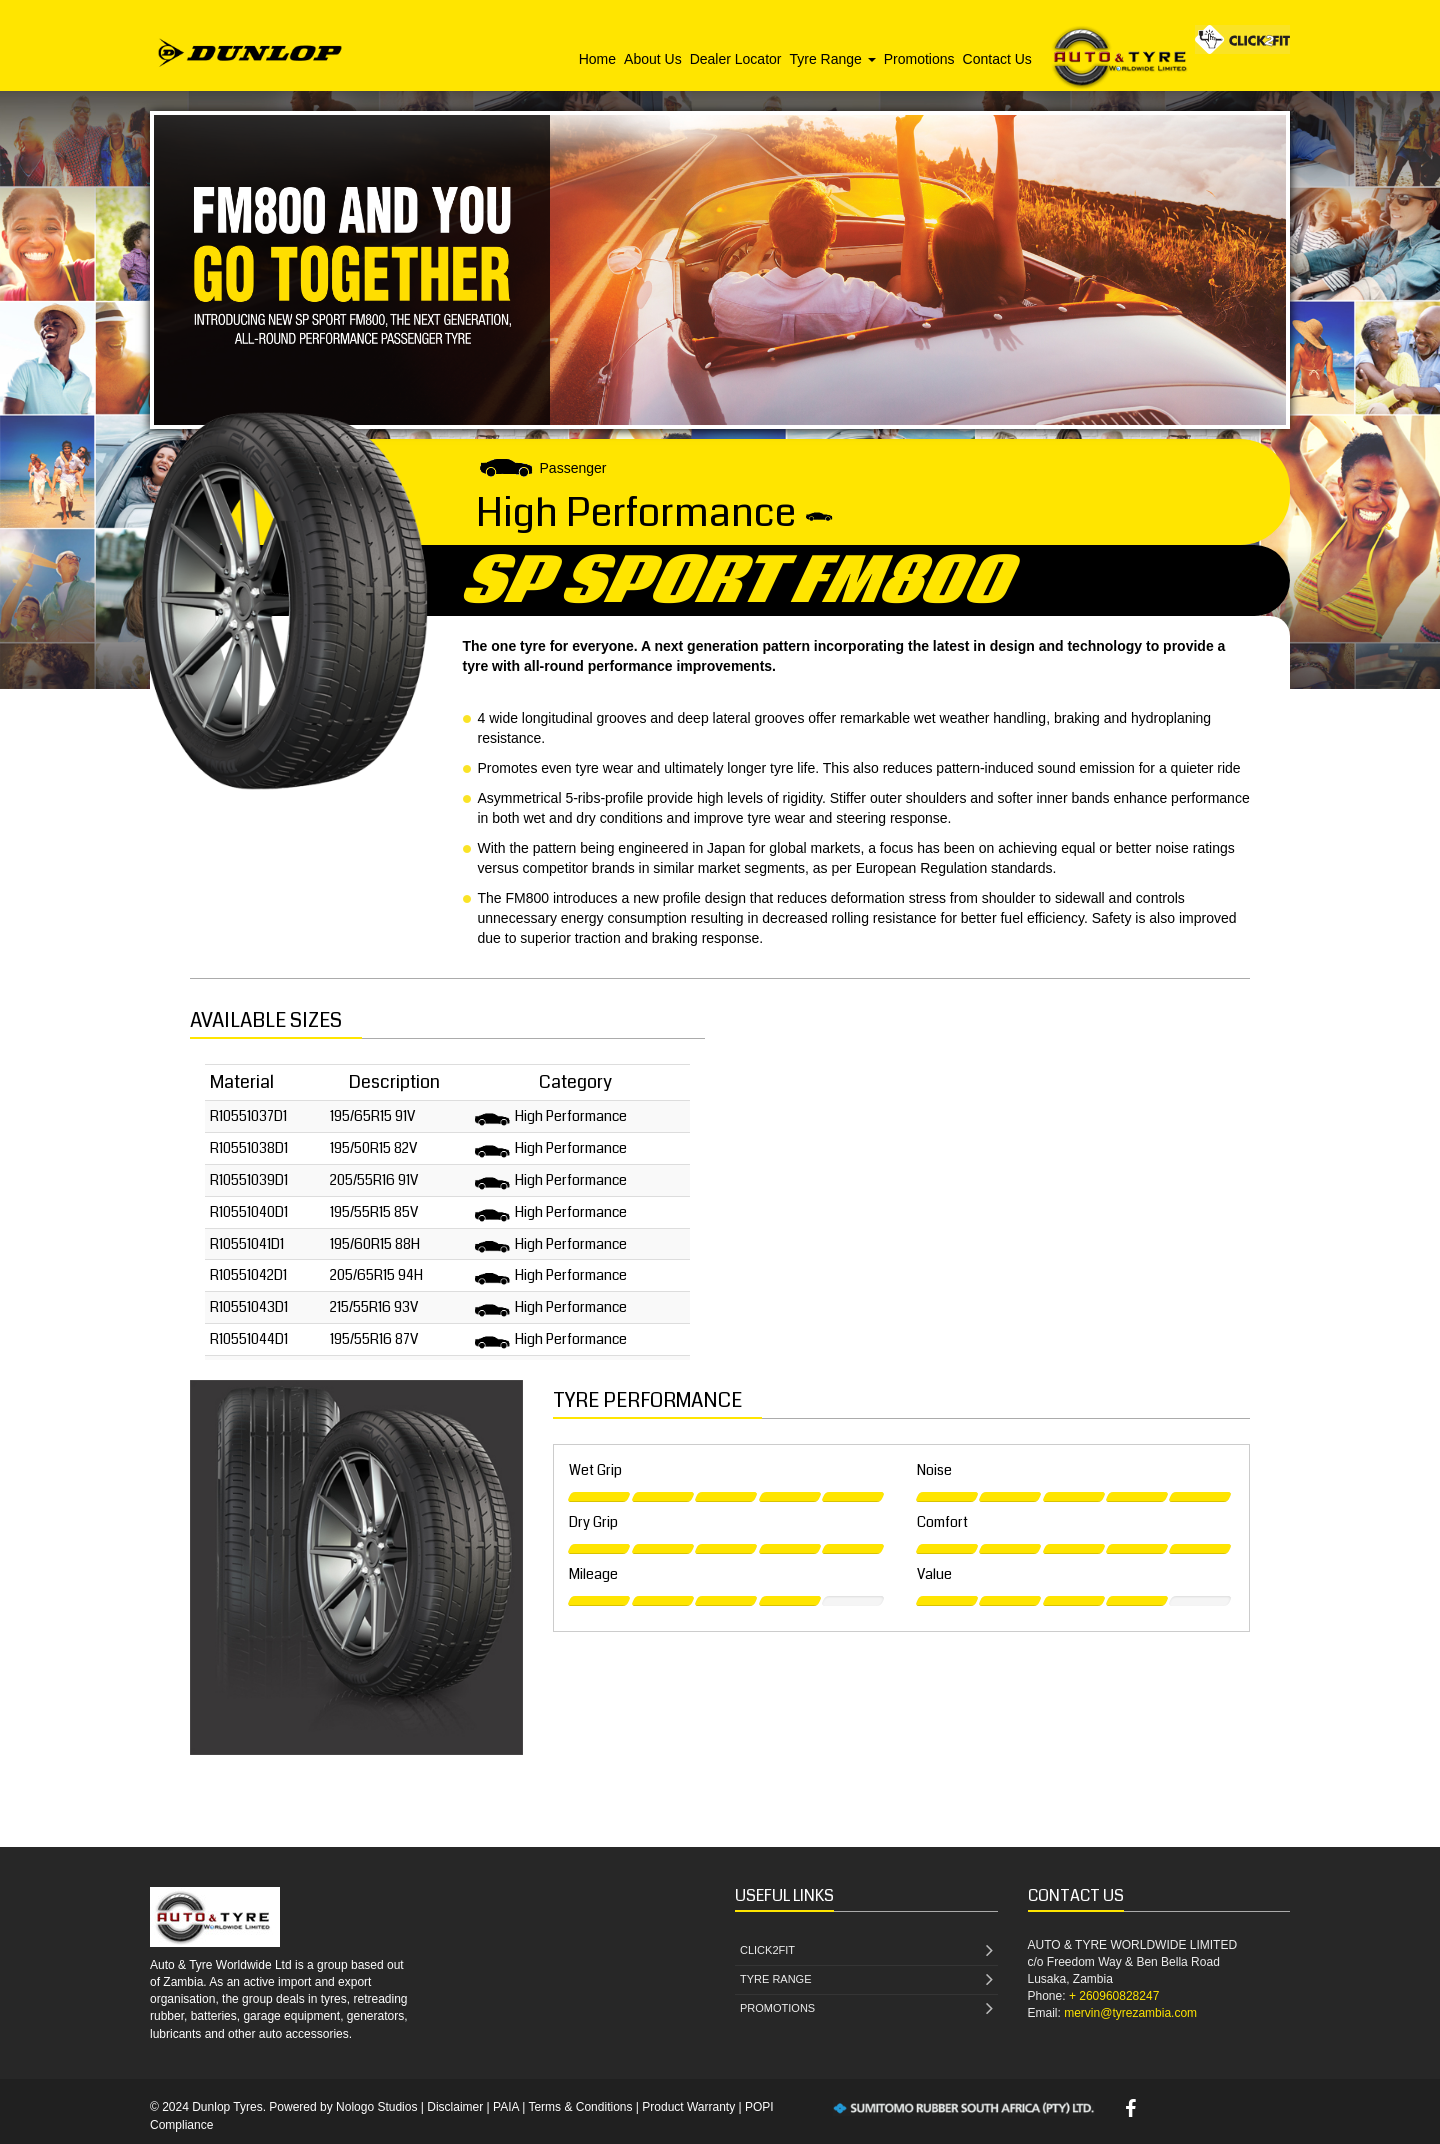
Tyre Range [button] (832, 59)
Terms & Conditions (580, 2107)
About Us (653, 59)
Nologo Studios (376, 2107)
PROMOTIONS (866, 2009)
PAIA (506, 2107)
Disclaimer (455, 2107)
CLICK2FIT (866, 1951)
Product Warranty (688, 2107)
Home (597, 59)
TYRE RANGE (866, 1980)
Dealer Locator (736, 59)
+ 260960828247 (1114, 1996)
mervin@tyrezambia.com (1130, 2013)
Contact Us (997, 59)
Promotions (919, 59)
